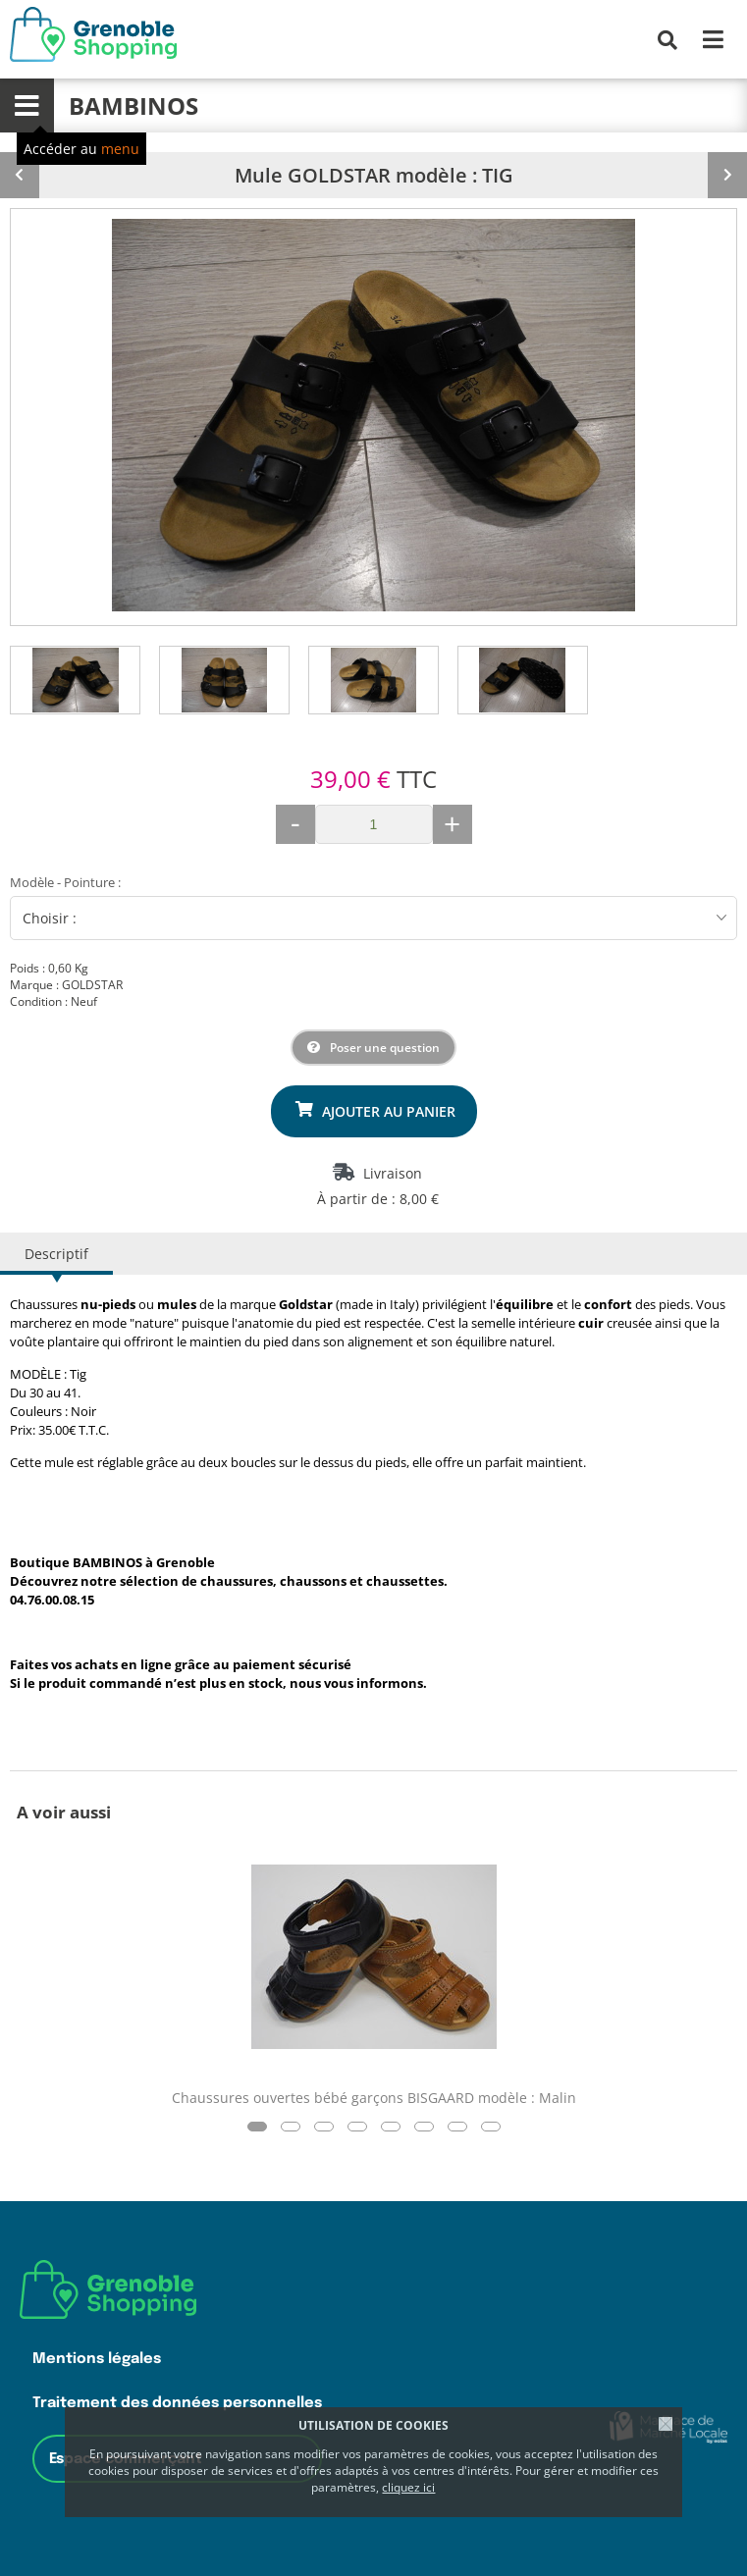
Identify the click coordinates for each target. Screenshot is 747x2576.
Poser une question (385, 1047)
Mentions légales (96, 2358)
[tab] (76, 680)
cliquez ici (408, 2487)
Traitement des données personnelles (177, 2402)
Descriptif (56, 1253)
